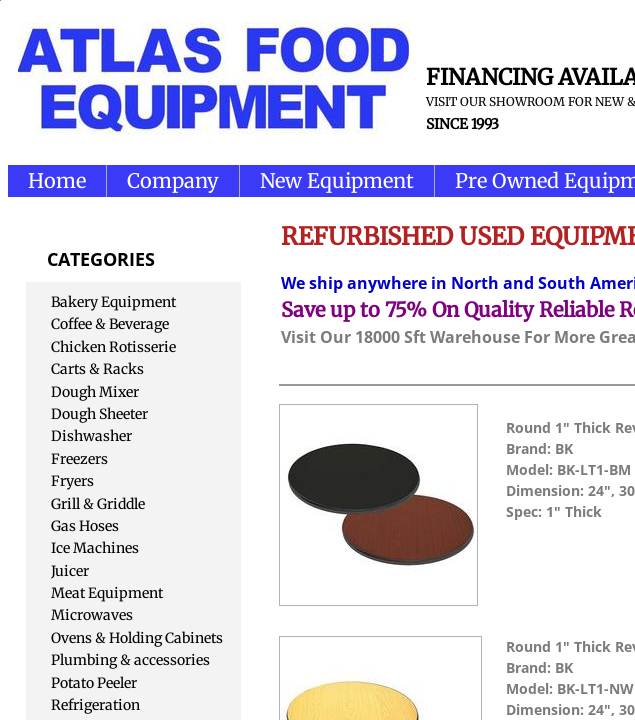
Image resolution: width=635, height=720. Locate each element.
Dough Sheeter (99, 414)
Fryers (72, 481)
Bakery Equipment (113, 302)
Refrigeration (95, 705)
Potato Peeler (94, 683)
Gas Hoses (85, 526)
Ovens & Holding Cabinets (137, 638)
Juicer (70, 571)
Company (173, 180)
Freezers (79, 459)
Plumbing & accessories (130, 660)
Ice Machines (95, 548)
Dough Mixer (95, 392)
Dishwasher (91, 436)
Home (57, 180)
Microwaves (92, 615)
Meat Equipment (107, 593)
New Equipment (337, 180)
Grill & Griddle (98, 504)
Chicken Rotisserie (113, 347)
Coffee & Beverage (110, 324)
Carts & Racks (97, 369)
